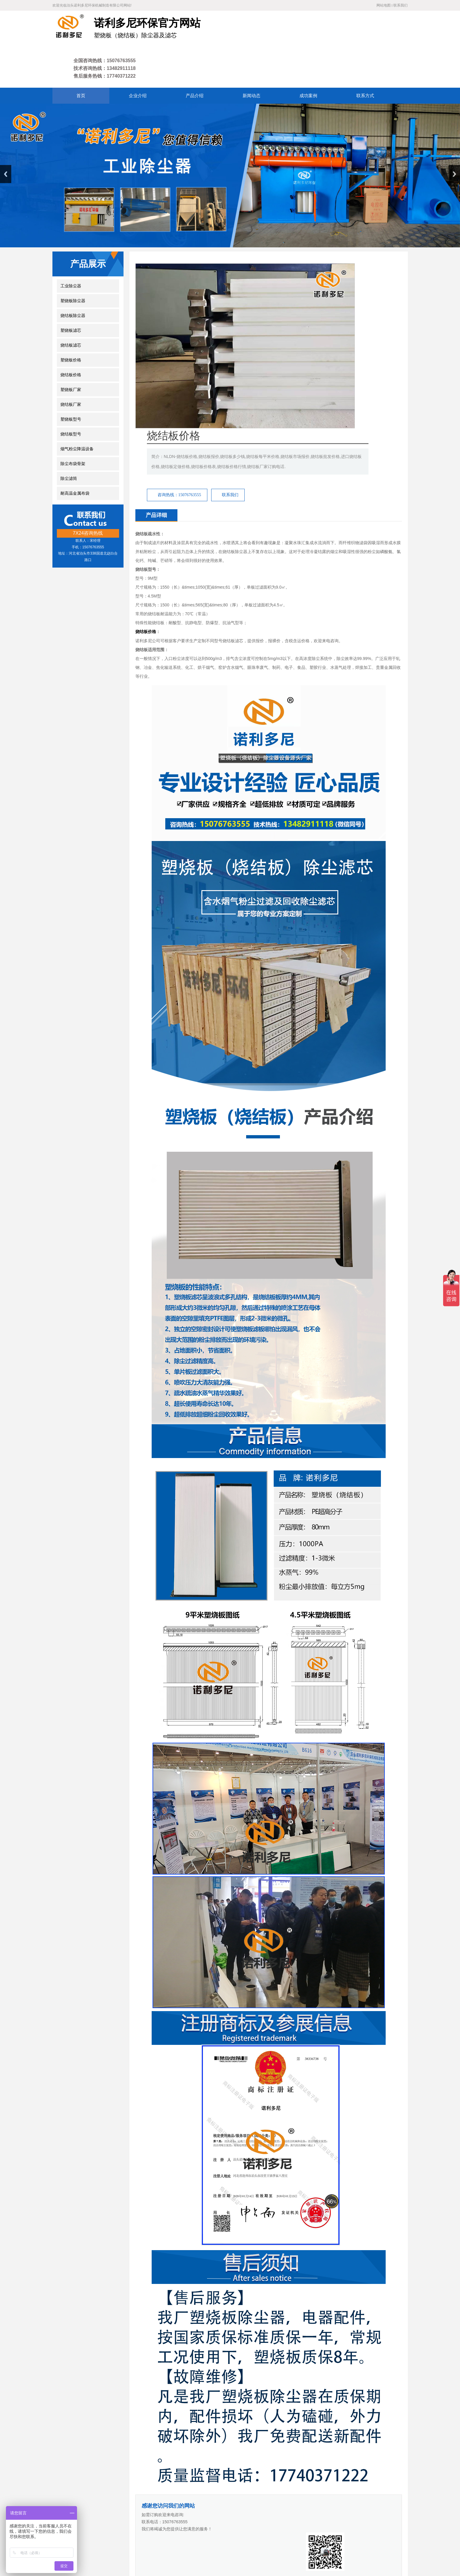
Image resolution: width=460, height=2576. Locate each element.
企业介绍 (144, 2513)
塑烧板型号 (70, 381)
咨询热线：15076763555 (288, 301)
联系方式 (231, 2513)
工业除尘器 (70, 247)
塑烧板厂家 (70, 351)
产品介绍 (166, 2513)
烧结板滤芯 (70, 307)
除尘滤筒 (68, 440)
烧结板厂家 (70, 366)
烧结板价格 (70, 336)
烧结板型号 (70, 395)
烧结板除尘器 (72, 277)
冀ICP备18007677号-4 (148, 2549)
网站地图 (383, 5)
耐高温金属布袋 (74, 455)
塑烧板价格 (70, 321)
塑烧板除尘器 (72, 262)
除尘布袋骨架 (72, 425)
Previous (5, 135)
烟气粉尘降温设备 (77, 410)
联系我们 (400, 5)
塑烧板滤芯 (70, 292)
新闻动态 (188, 2513)
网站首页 (121, 2513)
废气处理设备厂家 (241, 2492)
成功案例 (210, 2513)
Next (454, 135)
